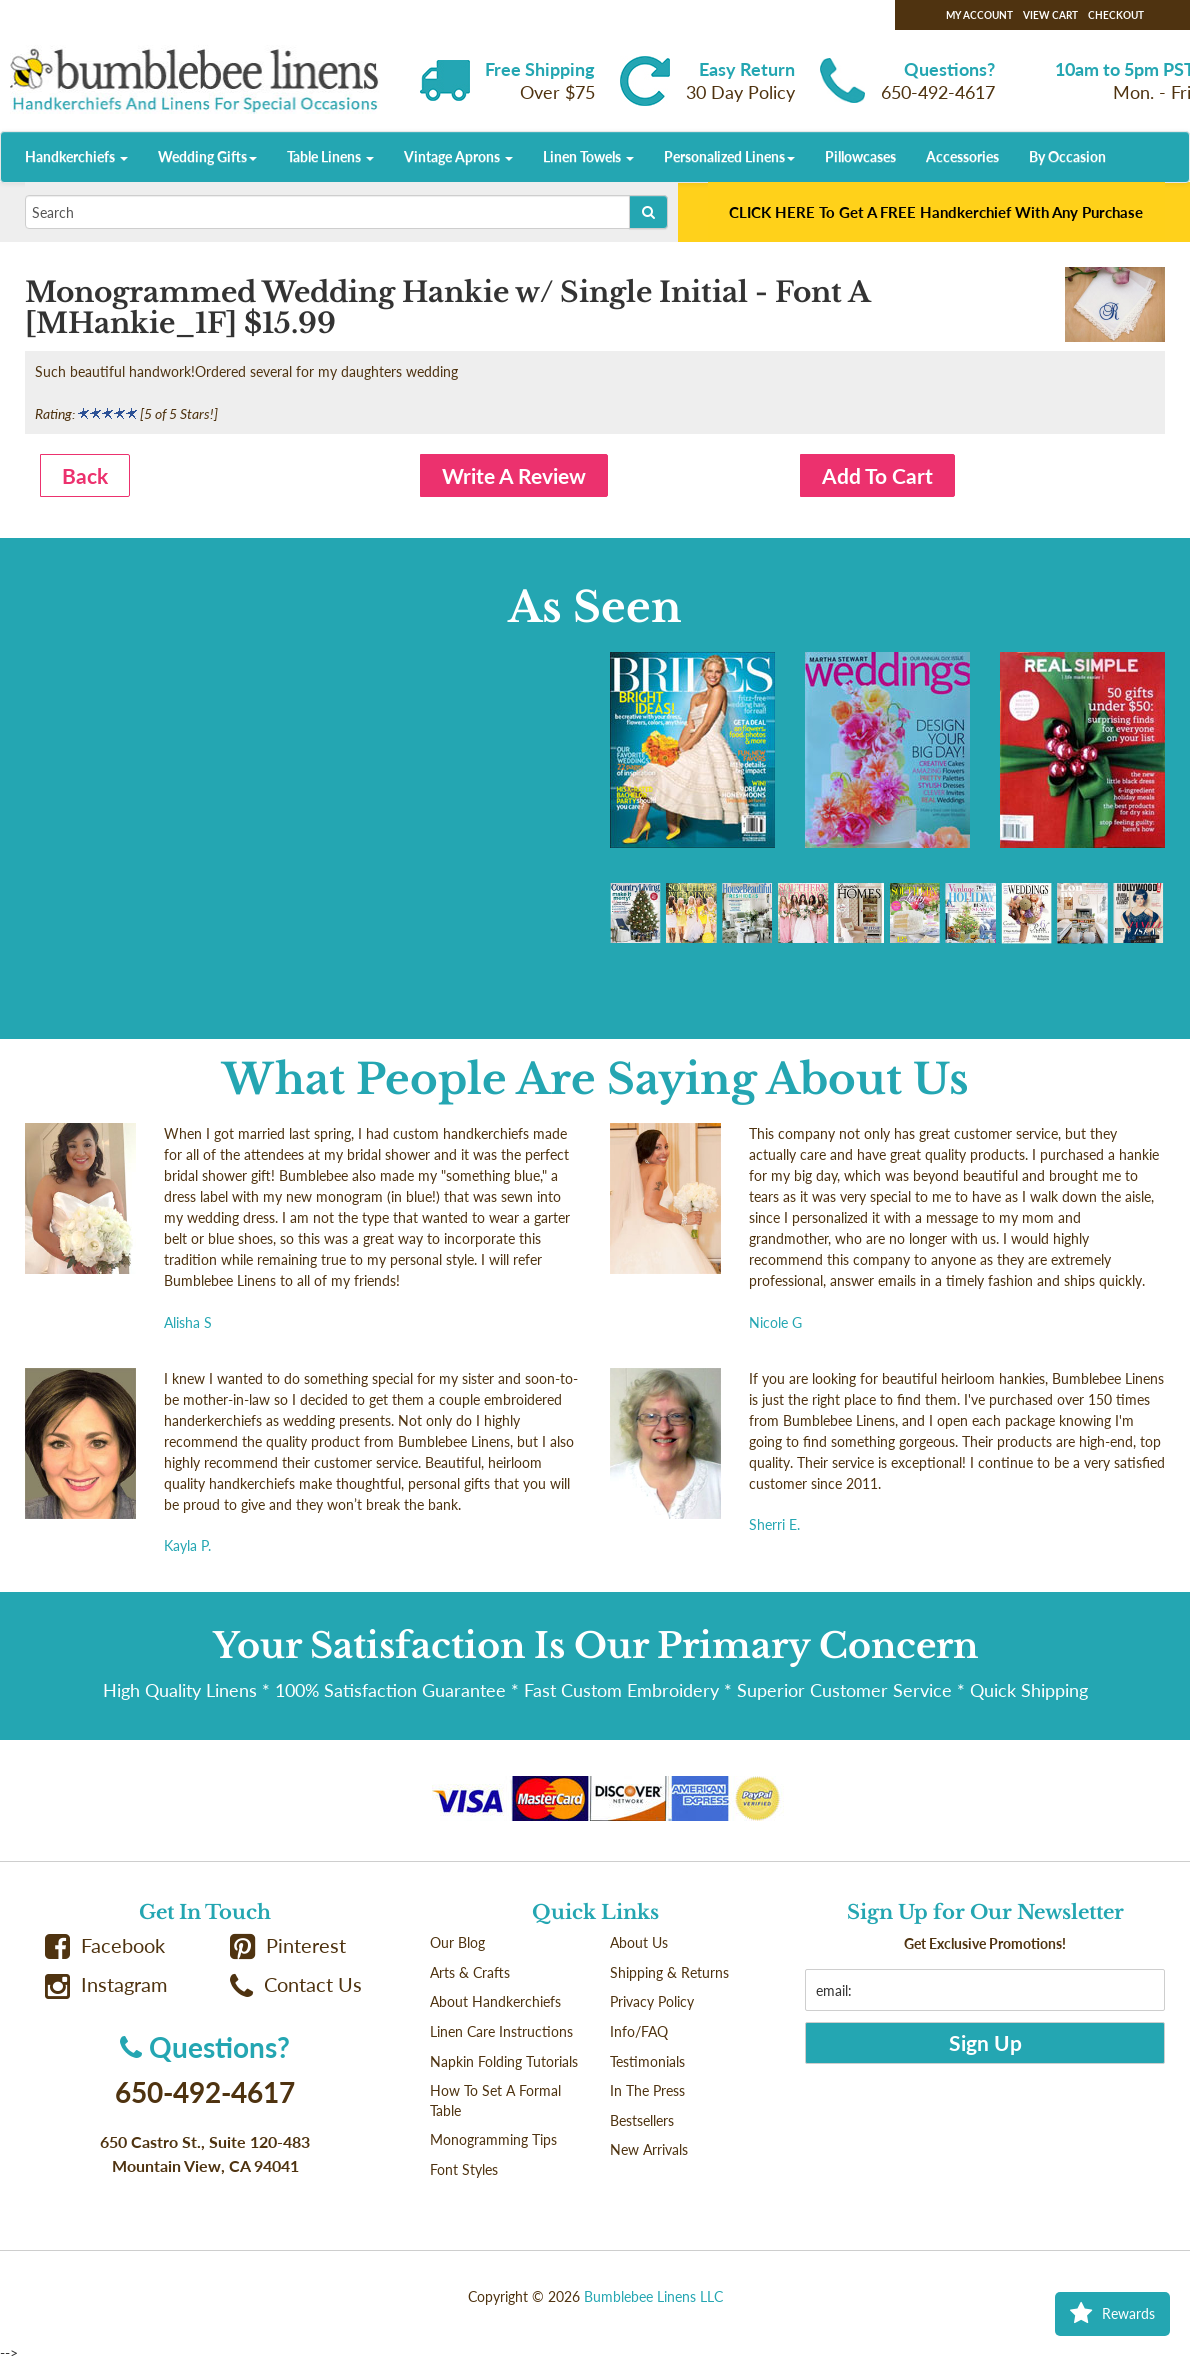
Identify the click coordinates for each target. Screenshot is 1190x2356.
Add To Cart (877, 475)
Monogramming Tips (493, 2139)
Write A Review (514, 475)
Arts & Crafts (470, 1972)
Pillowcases (860, 156)
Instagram (106, 1984)
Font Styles (464, 2169)
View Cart (1050, 15)
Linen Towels (588, 156)
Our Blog (457, 1942)
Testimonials (647, 2061)
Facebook (105, 1945)
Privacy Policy (652, 2001)
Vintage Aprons (458, 156)
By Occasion (1067, 156)
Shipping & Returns (669, 1972)
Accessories (962, 156)
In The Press (647, 2090)
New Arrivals (649, 2149)
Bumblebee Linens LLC (653, 2296)
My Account (979, 15)
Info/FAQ (639, 2031)
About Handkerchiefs (495, 2001)
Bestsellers (642, 2120)
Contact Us (296, 1984)
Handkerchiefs (76, 156)
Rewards (1112, 2314)
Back (85, 475)
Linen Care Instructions (501, 2031)
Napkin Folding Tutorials (504, 2061)
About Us (639, 1942)
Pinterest (288, 1945)
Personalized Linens (729, 156)
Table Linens (330, 156)
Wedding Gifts (207, 156)
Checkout (1116, 15)
